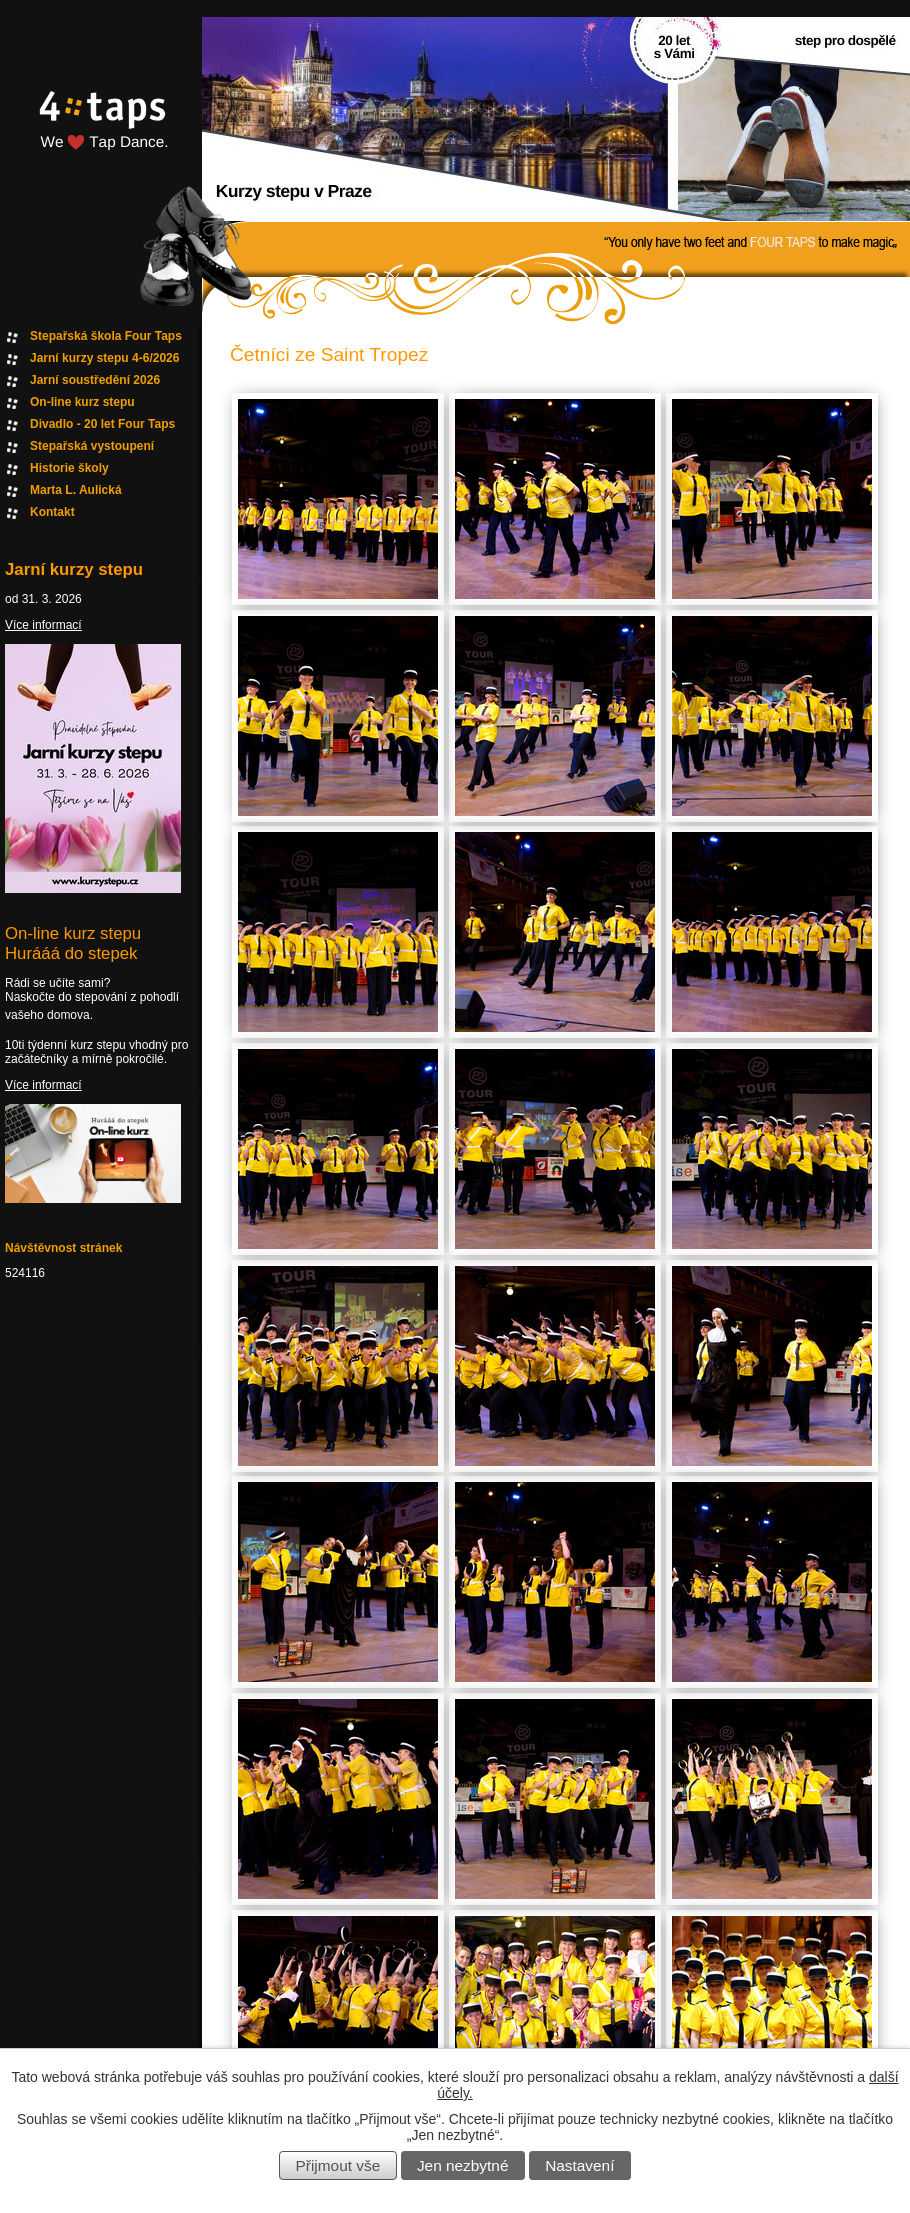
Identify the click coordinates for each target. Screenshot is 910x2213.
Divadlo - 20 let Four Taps (102, 424)
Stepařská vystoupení (92, 446)
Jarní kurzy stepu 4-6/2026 (104, 358)
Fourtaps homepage (100, 143)
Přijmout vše (338, 2165)
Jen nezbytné (463, 2165)
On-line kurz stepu (82, 402)
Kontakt (52, 512)
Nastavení (579, 2165)
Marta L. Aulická (76, 490)
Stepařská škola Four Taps (106, 336)
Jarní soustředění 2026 (95, 380)
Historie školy (69, 468)
